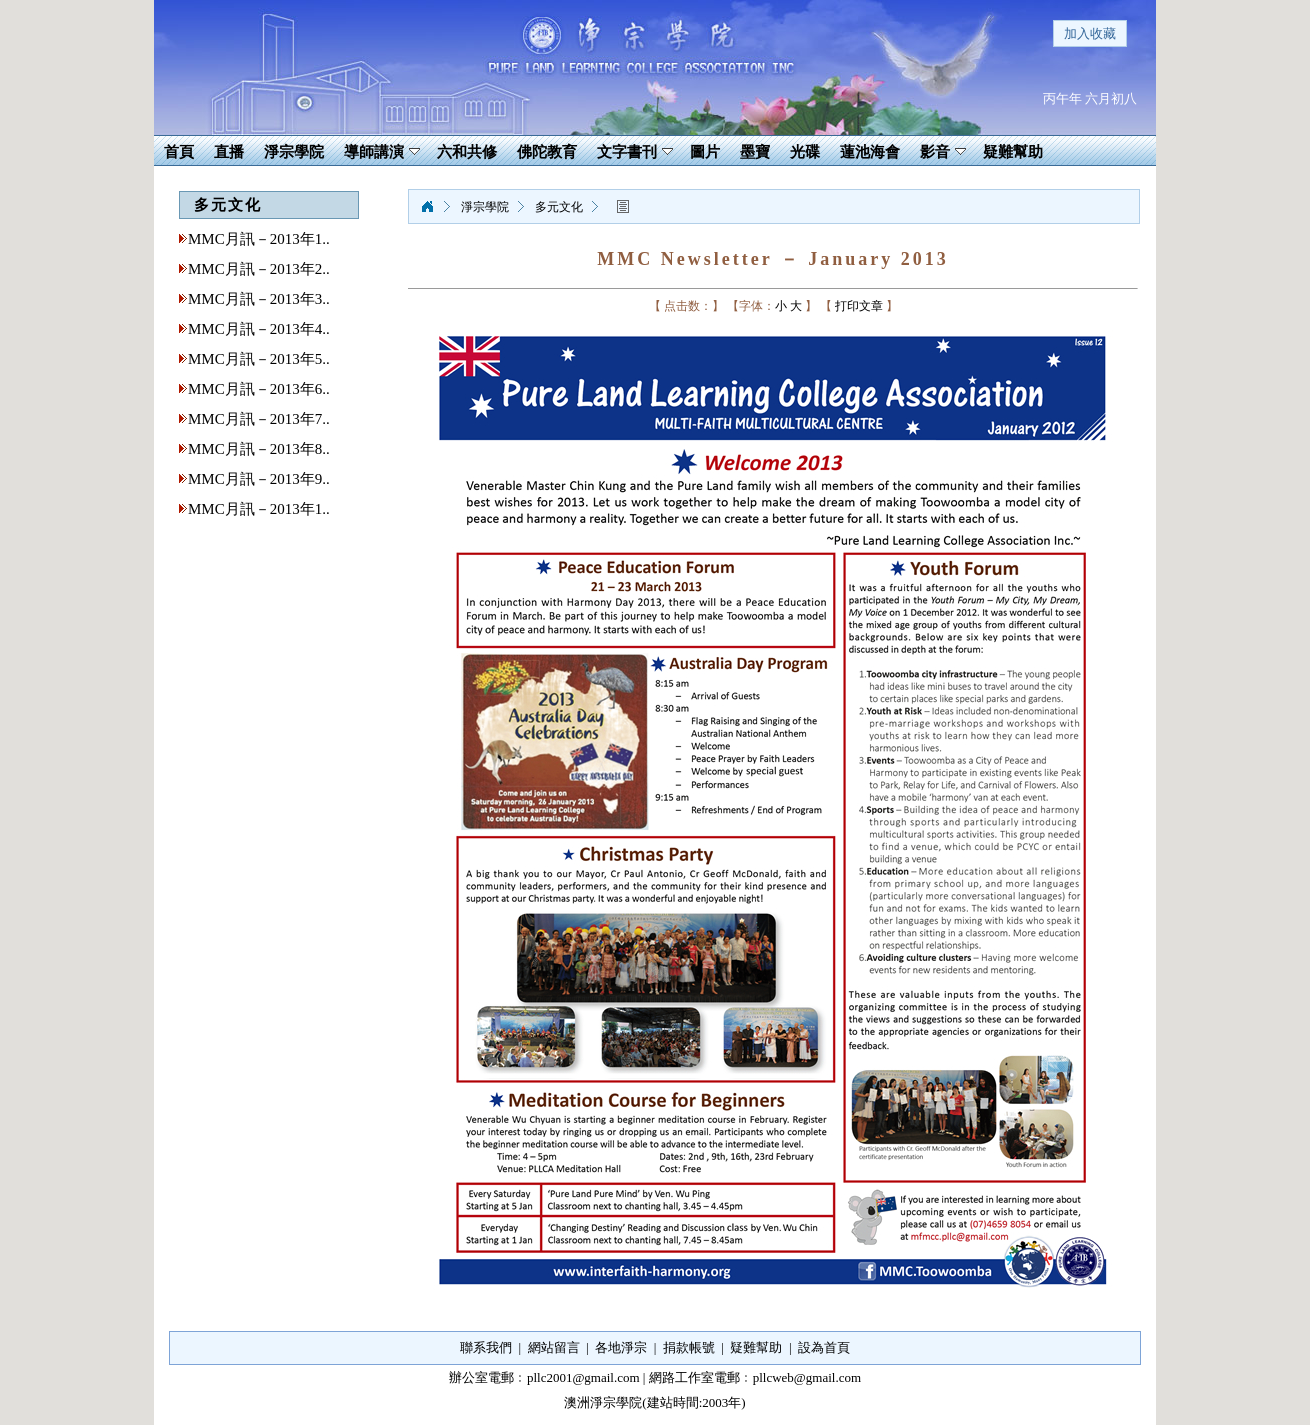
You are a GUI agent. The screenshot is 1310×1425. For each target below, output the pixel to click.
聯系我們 (486, 1347)
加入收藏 (1090, 33)
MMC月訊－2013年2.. (259, 269)
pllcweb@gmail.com (807, 1377)
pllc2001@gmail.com (583, 1377)
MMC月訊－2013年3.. (259, 299)
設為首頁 (824, 1347)
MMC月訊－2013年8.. (259, 449)
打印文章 (859, 306)
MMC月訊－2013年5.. (259, 359)
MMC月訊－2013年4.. (259, 329)
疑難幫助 (756, 1347)
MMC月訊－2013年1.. (259, 239)
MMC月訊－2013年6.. (259, 389)
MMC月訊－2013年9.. (259, 479)
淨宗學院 (427, 207)
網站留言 (554, 1347)
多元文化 (559, 207)
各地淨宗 (621, 1347)
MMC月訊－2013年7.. (259, 419)
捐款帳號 (689, 1347)
